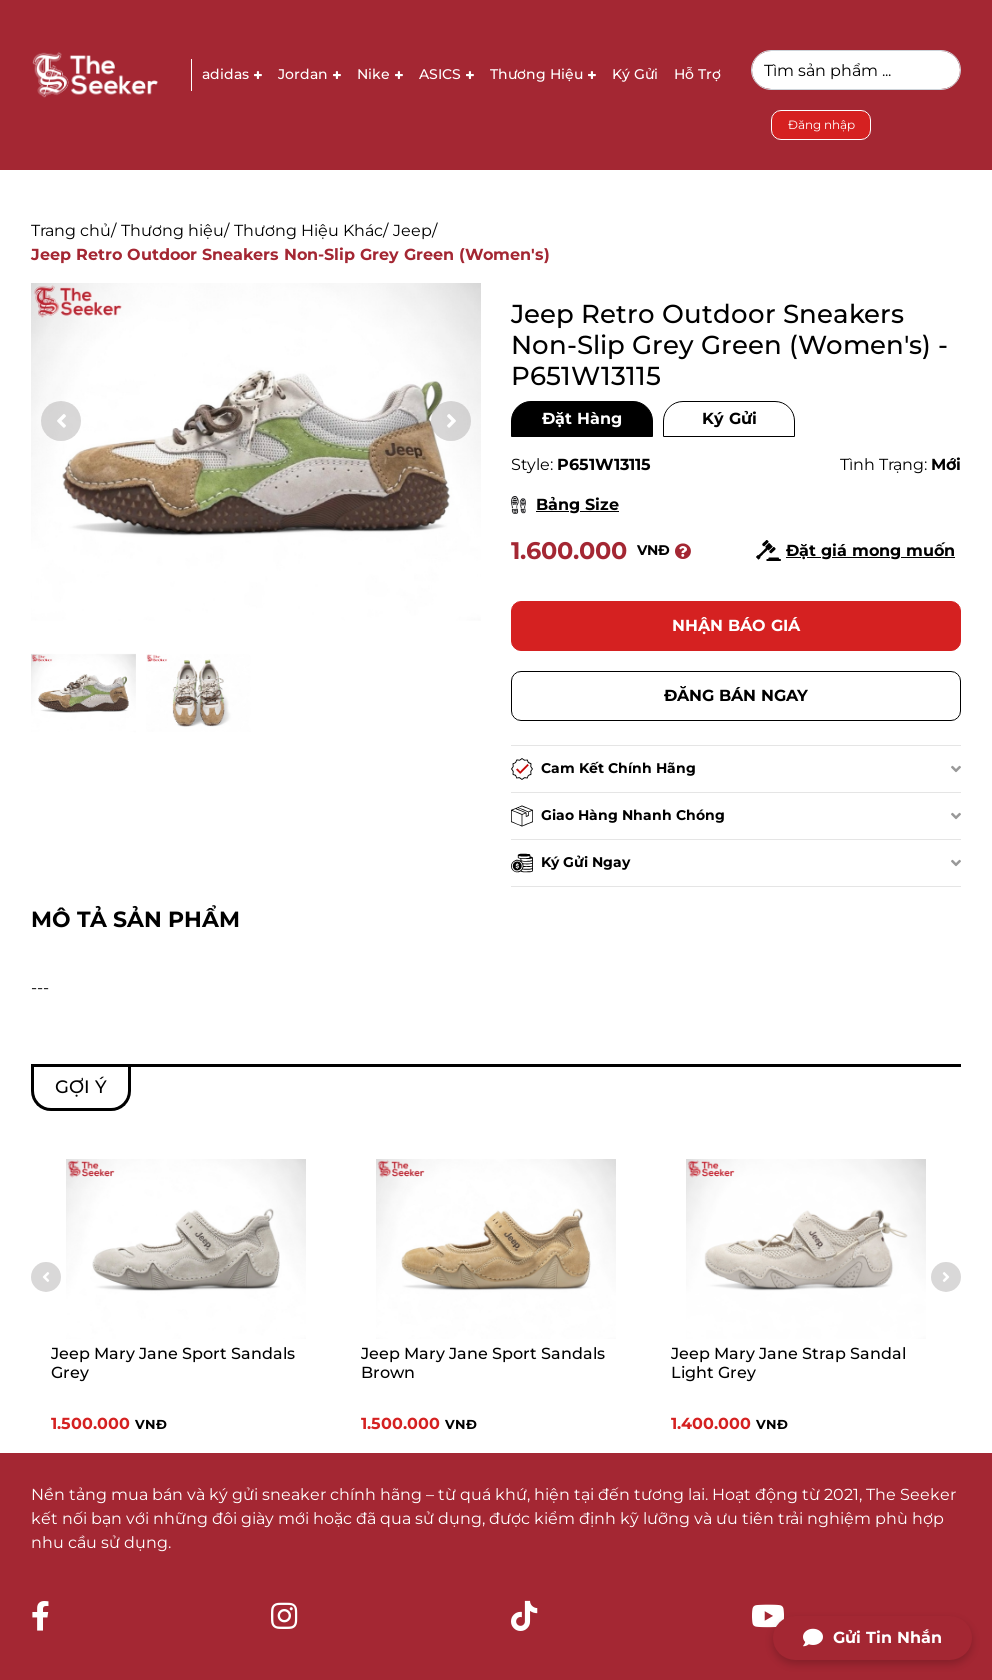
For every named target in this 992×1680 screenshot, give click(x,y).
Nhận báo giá (736, 625)
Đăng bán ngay (736, 695)
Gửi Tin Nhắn (872, 1638)
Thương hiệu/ (175, 230)
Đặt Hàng (582, 418)
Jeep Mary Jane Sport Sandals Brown (483, 1363)
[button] (451, 421)
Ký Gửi (729, 418)
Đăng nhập (821, 124)
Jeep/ (415, 230)
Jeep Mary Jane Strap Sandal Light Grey (788, 1363)
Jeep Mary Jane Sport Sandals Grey (173, 1363)
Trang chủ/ (73, 230)
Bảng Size (565, 504)
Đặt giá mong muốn (855, 550)
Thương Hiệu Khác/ (311, 230)
